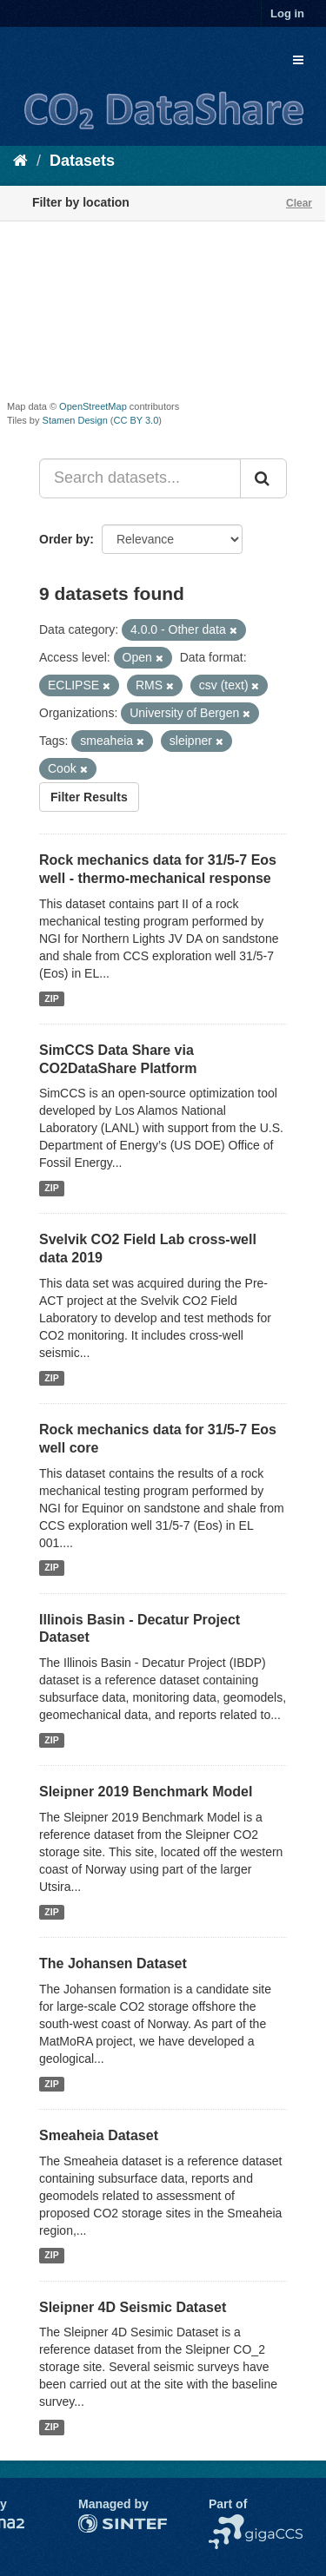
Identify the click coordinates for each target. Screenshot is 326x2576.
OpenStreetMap (93, 406)
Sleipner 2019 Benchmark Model (145, 1791)
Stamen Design (75, 420)
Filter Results (89, 797)
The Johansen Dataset (113, 1963)
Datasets (82, 160)
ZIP (51, 998)
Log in (287, 13)
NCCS (226, 2523)
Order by (64, 539)
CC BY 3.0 (136, 420)
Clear (299, 203)
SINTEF (100, 2523)
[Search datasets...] (140, 478)
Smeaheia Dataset (98, 2135)
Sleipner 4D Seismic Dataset (132, 2307)
